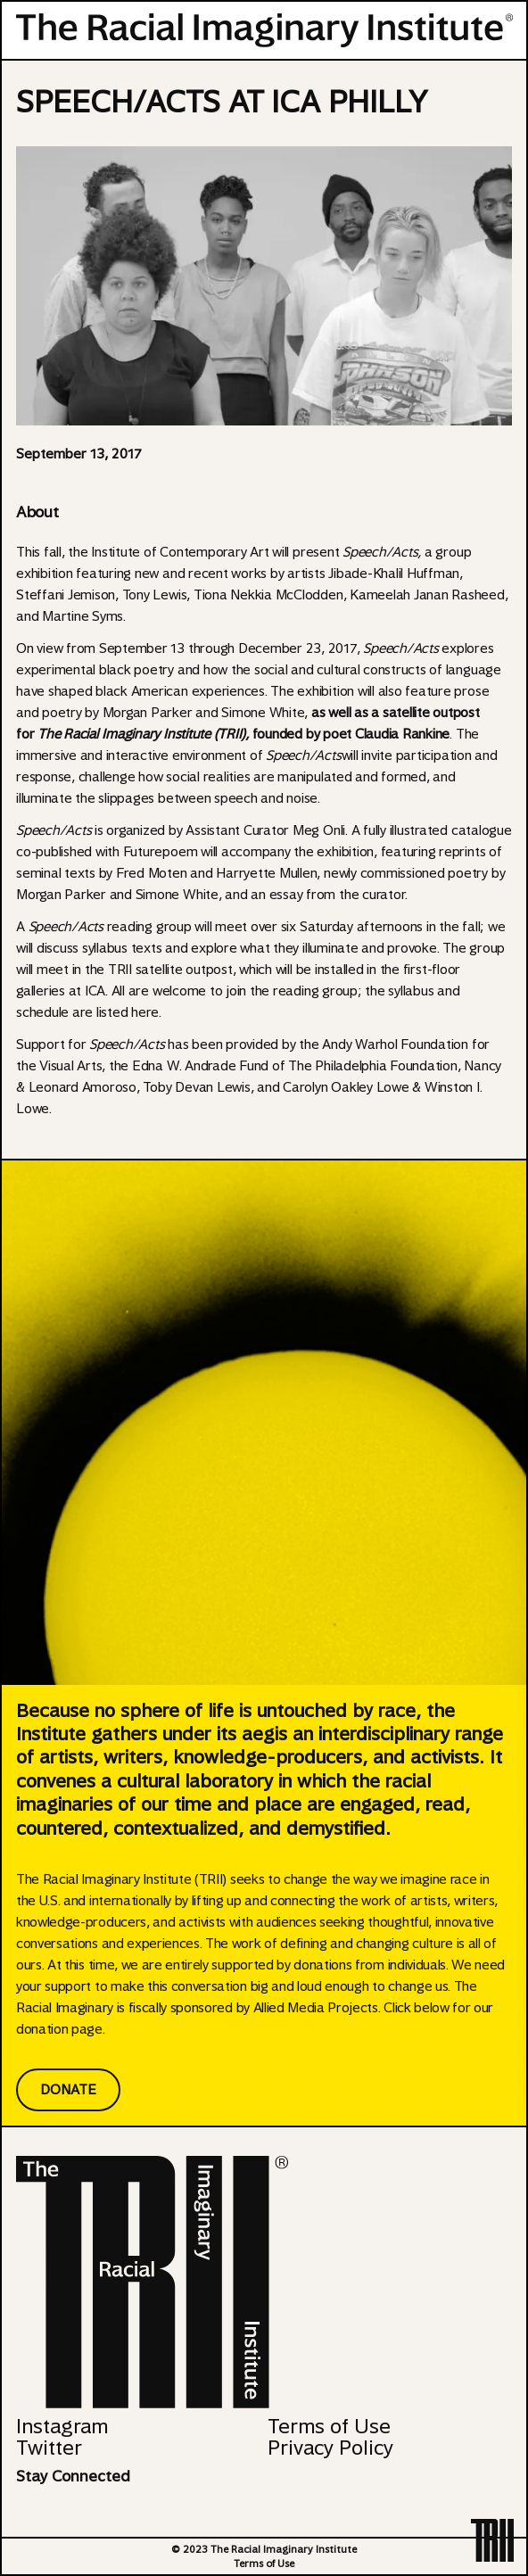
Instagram (62, 2426)
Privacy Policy (330, 2447)
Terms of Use (329, 2426)
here (145, 1012)
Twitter (49, 2447)
